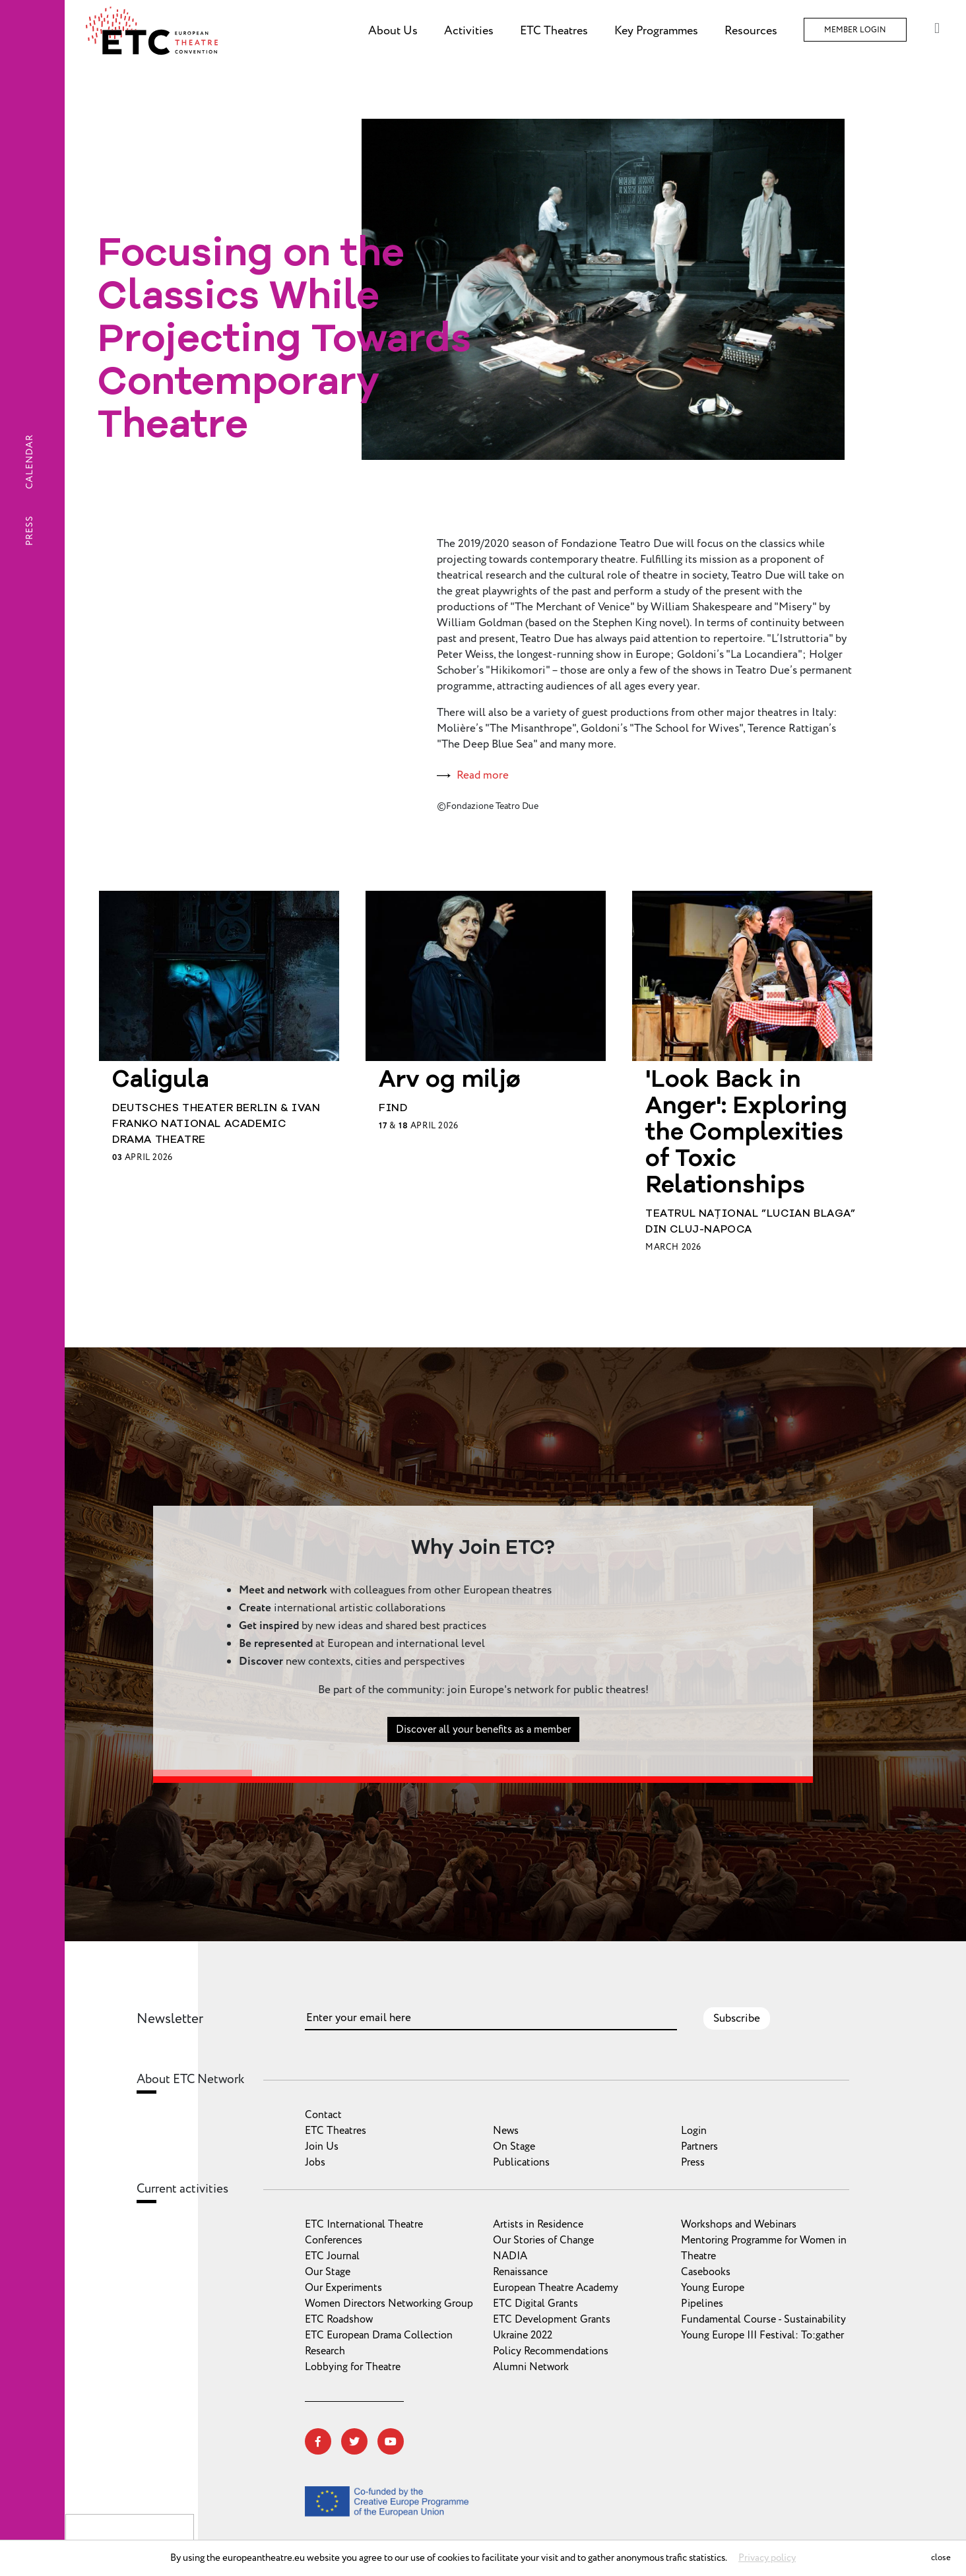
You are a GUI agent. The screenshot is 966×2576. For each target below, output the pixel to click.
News (506, 2130)
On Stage (514, 2146)
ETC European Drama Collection (379, 2335)
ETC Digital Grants (535, 2303)
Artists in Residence (538, 2224)
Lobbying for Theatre (353, 2367)
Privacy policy (767, 2558)
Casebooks (705, 2272)
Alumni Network (531, 2367)
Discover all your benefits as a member (483, 1775)
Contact (323, 2115)
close (941, 2557)
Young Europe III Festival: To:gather (762, 2335)
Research (325, 2351)
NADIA (510, 2256)
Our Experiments (343, 2287)
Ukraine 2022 (522, 2335)
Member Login (855, 30)
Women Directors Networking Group (389, 2303)
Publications (521, 2162)
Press (29, 530)
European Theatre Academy (555, 2287)
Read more (483, 775)
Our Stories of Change (543, 2240)
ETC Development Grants (551, 2319)
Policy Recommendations (550, 2351)
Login (694, 2130)
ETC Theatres (335, 2130)
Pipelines (702, 2303)
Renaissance (520, 2272)
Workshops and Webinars (738, 2224)
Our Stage (327, 2272)
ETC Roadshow (339, 2319)
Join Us (321, 2146)
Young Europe (712, 2287)
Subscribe (736, 2018)
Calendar (29, 461)
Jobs (315, 2162)
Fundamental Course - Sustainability (763, 2319)
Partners (699, 2146)
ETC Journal (332, 2256)
